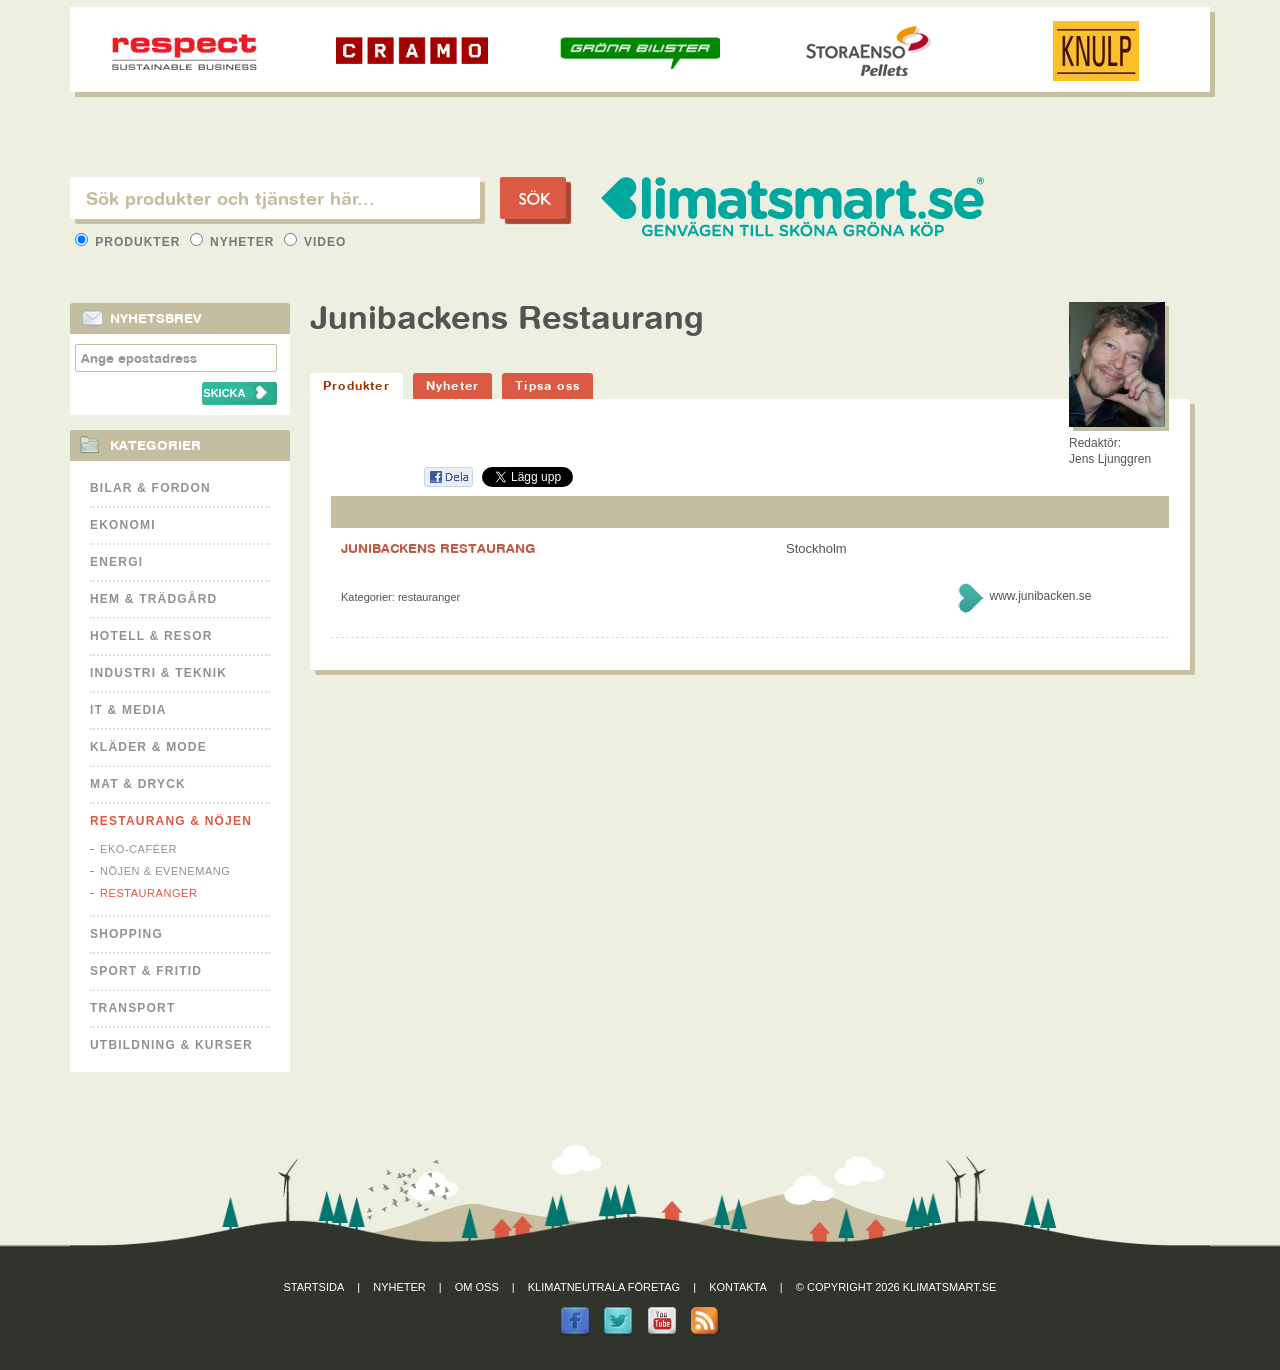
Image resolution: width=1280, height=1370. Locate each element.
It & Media (128, 710)
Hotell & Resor (151, 636)
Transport (132, 1008)
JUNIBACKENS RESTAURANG (438, 548)
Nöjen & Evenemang (165, 871)
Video (315, 242)
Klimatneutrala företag (604, 1287)
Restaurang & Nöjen (171, 821)
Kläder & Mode (148, 747)
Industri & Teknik (158, 673)
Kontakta (738, 1287)
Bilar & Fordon (150, 488)
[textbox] (275, 198)
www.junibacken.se (1040, 596)
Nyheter (234, 242)
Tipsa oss (547, 385)
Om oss (477, 1287)
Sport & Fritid (146, 971)
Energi (116, 562)
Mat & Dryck (138, 784)
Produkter (130, 242)
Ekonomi (123, 525)
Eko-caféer (138, 849)
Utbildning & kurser (171, 1045)
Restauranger (148, 893)
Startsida (314, 1287)
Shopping (126, 934)
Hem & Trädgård (153, 599)
